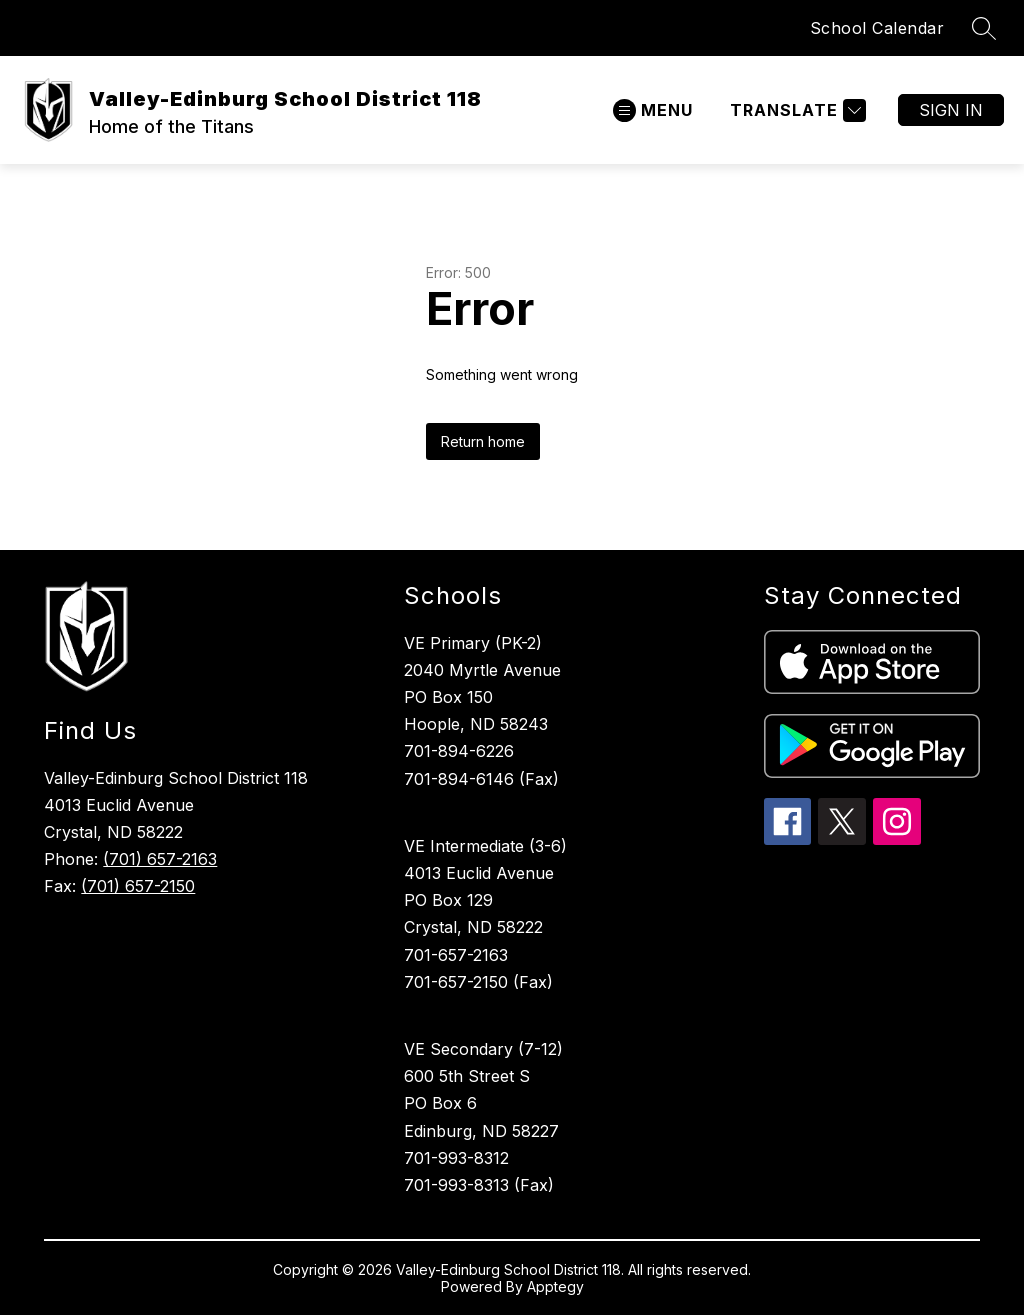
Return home (483, 441)
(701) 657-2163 (160, 859)
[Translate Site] (795, 110)
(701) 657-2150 (138, 886)
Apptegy (555, 1286)
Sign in (951, 110)
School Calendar (877, 28)
